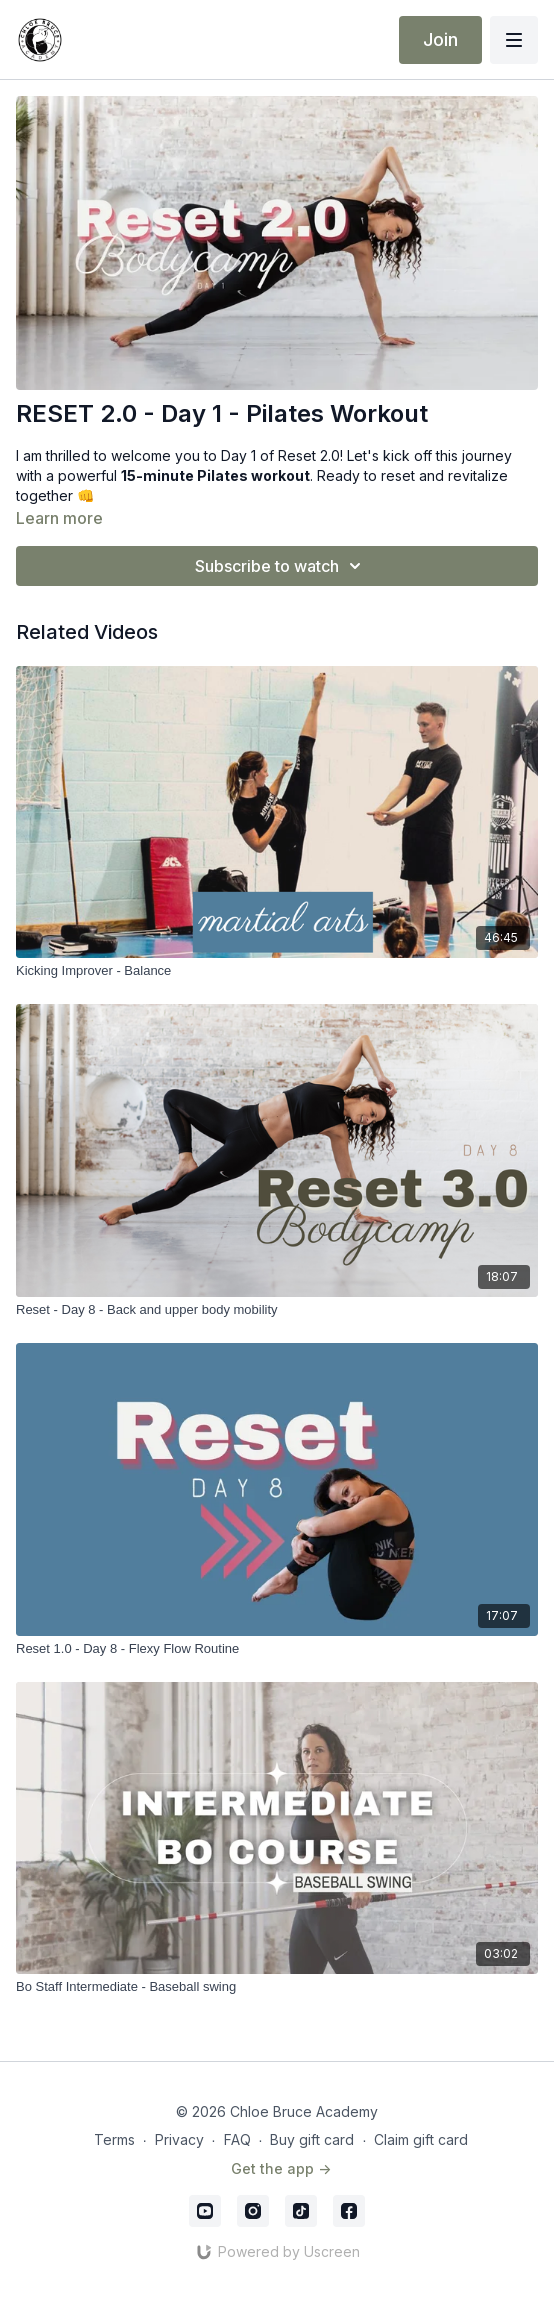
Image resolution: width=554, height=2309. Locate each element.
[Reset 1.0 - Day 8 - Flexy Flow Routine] (277, 1649)
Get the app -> (281, 2168)
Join (440, 39)
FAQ (237, 2139)
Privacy (179, 2139)
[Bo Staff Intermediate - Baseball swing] (277, 1987)
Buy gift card (312, 2139)
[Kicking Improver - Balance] (277, 971)
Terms (114, 2139)
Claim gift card (421, 2139)
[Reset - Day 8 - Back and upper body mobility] (277, 1310)
